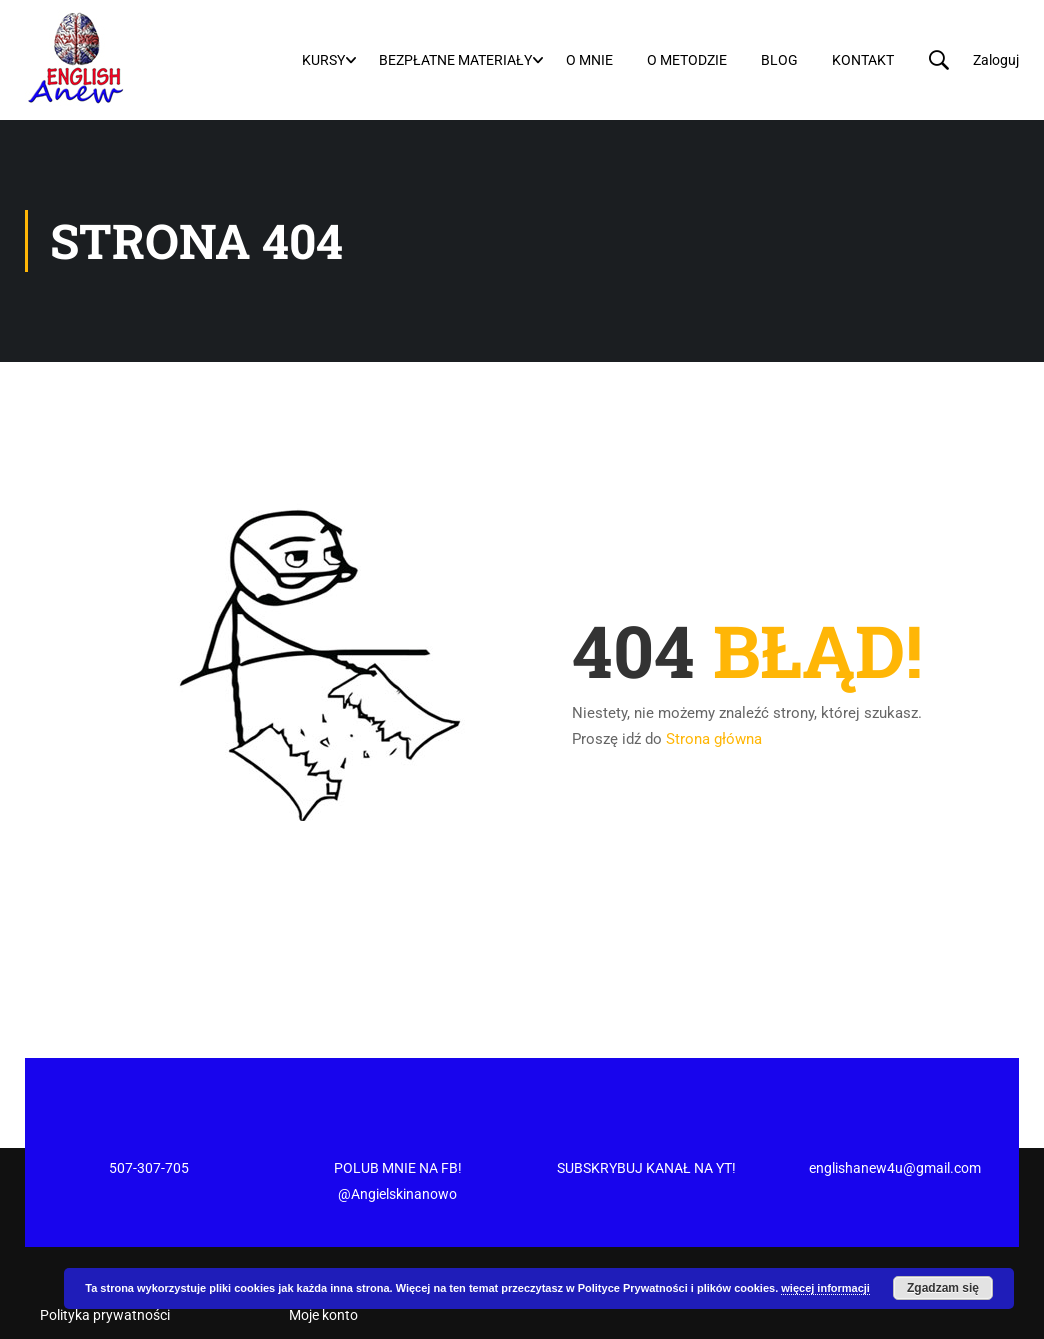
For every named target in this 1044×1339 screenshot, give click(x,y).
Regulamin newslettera (111, 1264)
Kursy (325, 59)
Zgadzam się (943, 1288)
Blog (781, 59)
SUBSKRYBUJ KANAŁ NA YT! (646, 1082)
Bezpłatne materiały (457, 59)
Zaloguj (998, 59)
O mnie (591, 59)
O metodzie (689, 59)
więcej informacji (825, 1288)
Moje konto (323, 1229)
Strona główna (714, 729)
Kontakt (865, 59)
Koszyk (311, 1264)
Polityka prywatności (105, 1229)
